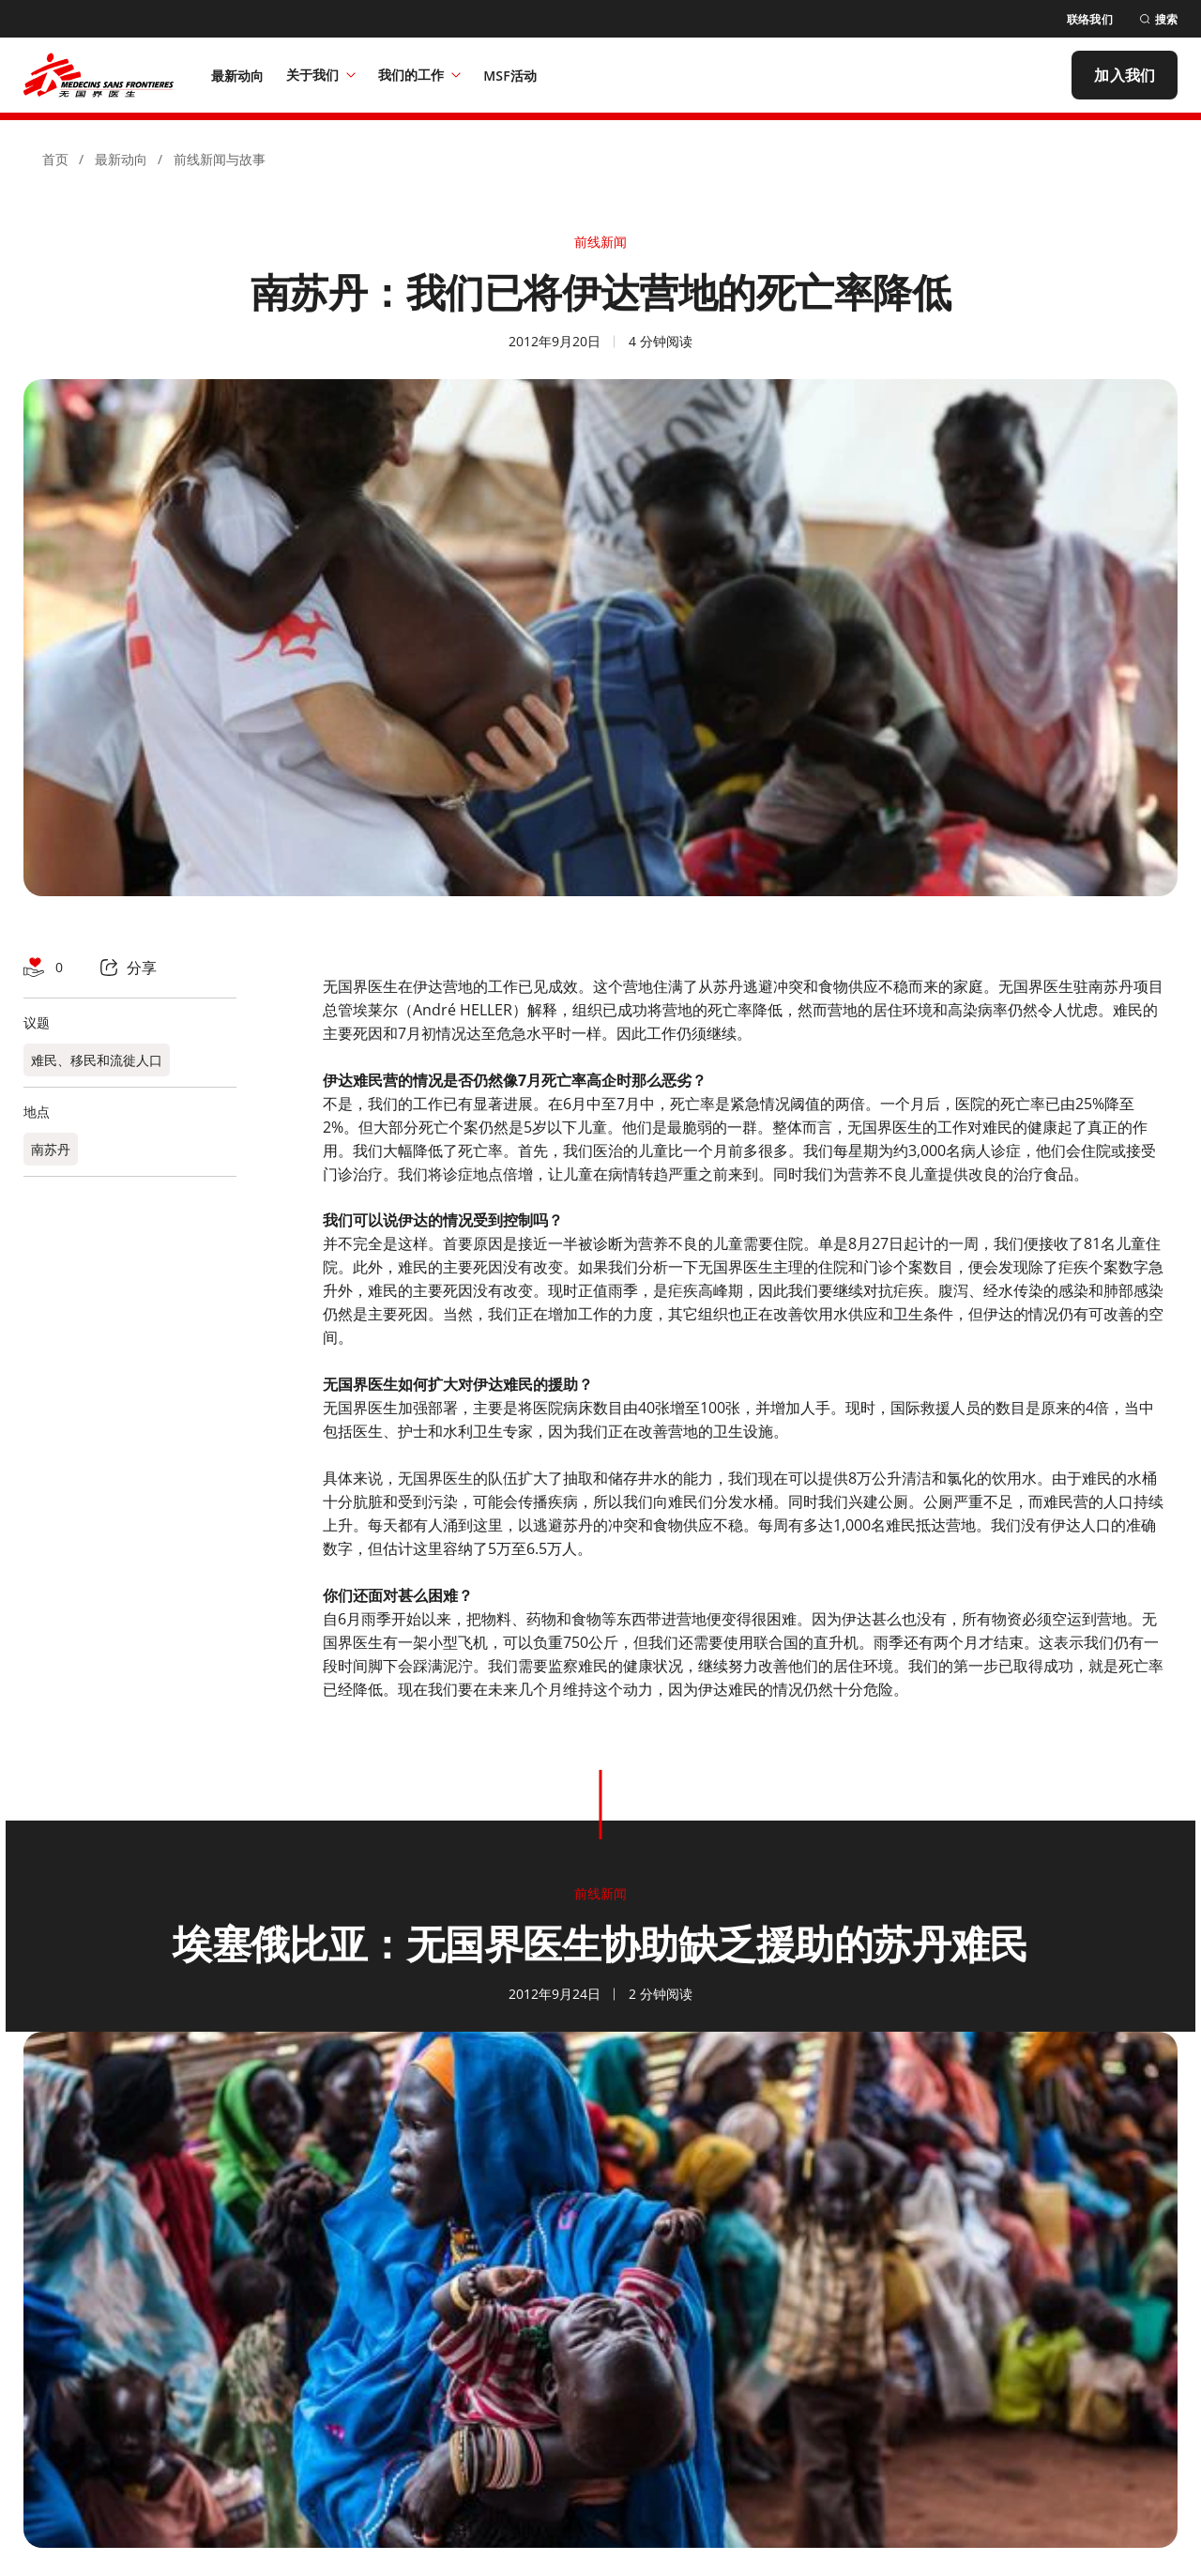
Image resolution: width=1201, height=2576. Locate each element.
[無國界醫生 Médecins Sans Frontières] (98, 75)
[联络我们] (1090, 19)
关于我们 (321, 75)
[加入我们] (1125, 75)
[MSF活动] (510, 75)
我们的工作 (419, 75)
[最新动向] (238, 75)
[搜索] (1158, 19)
